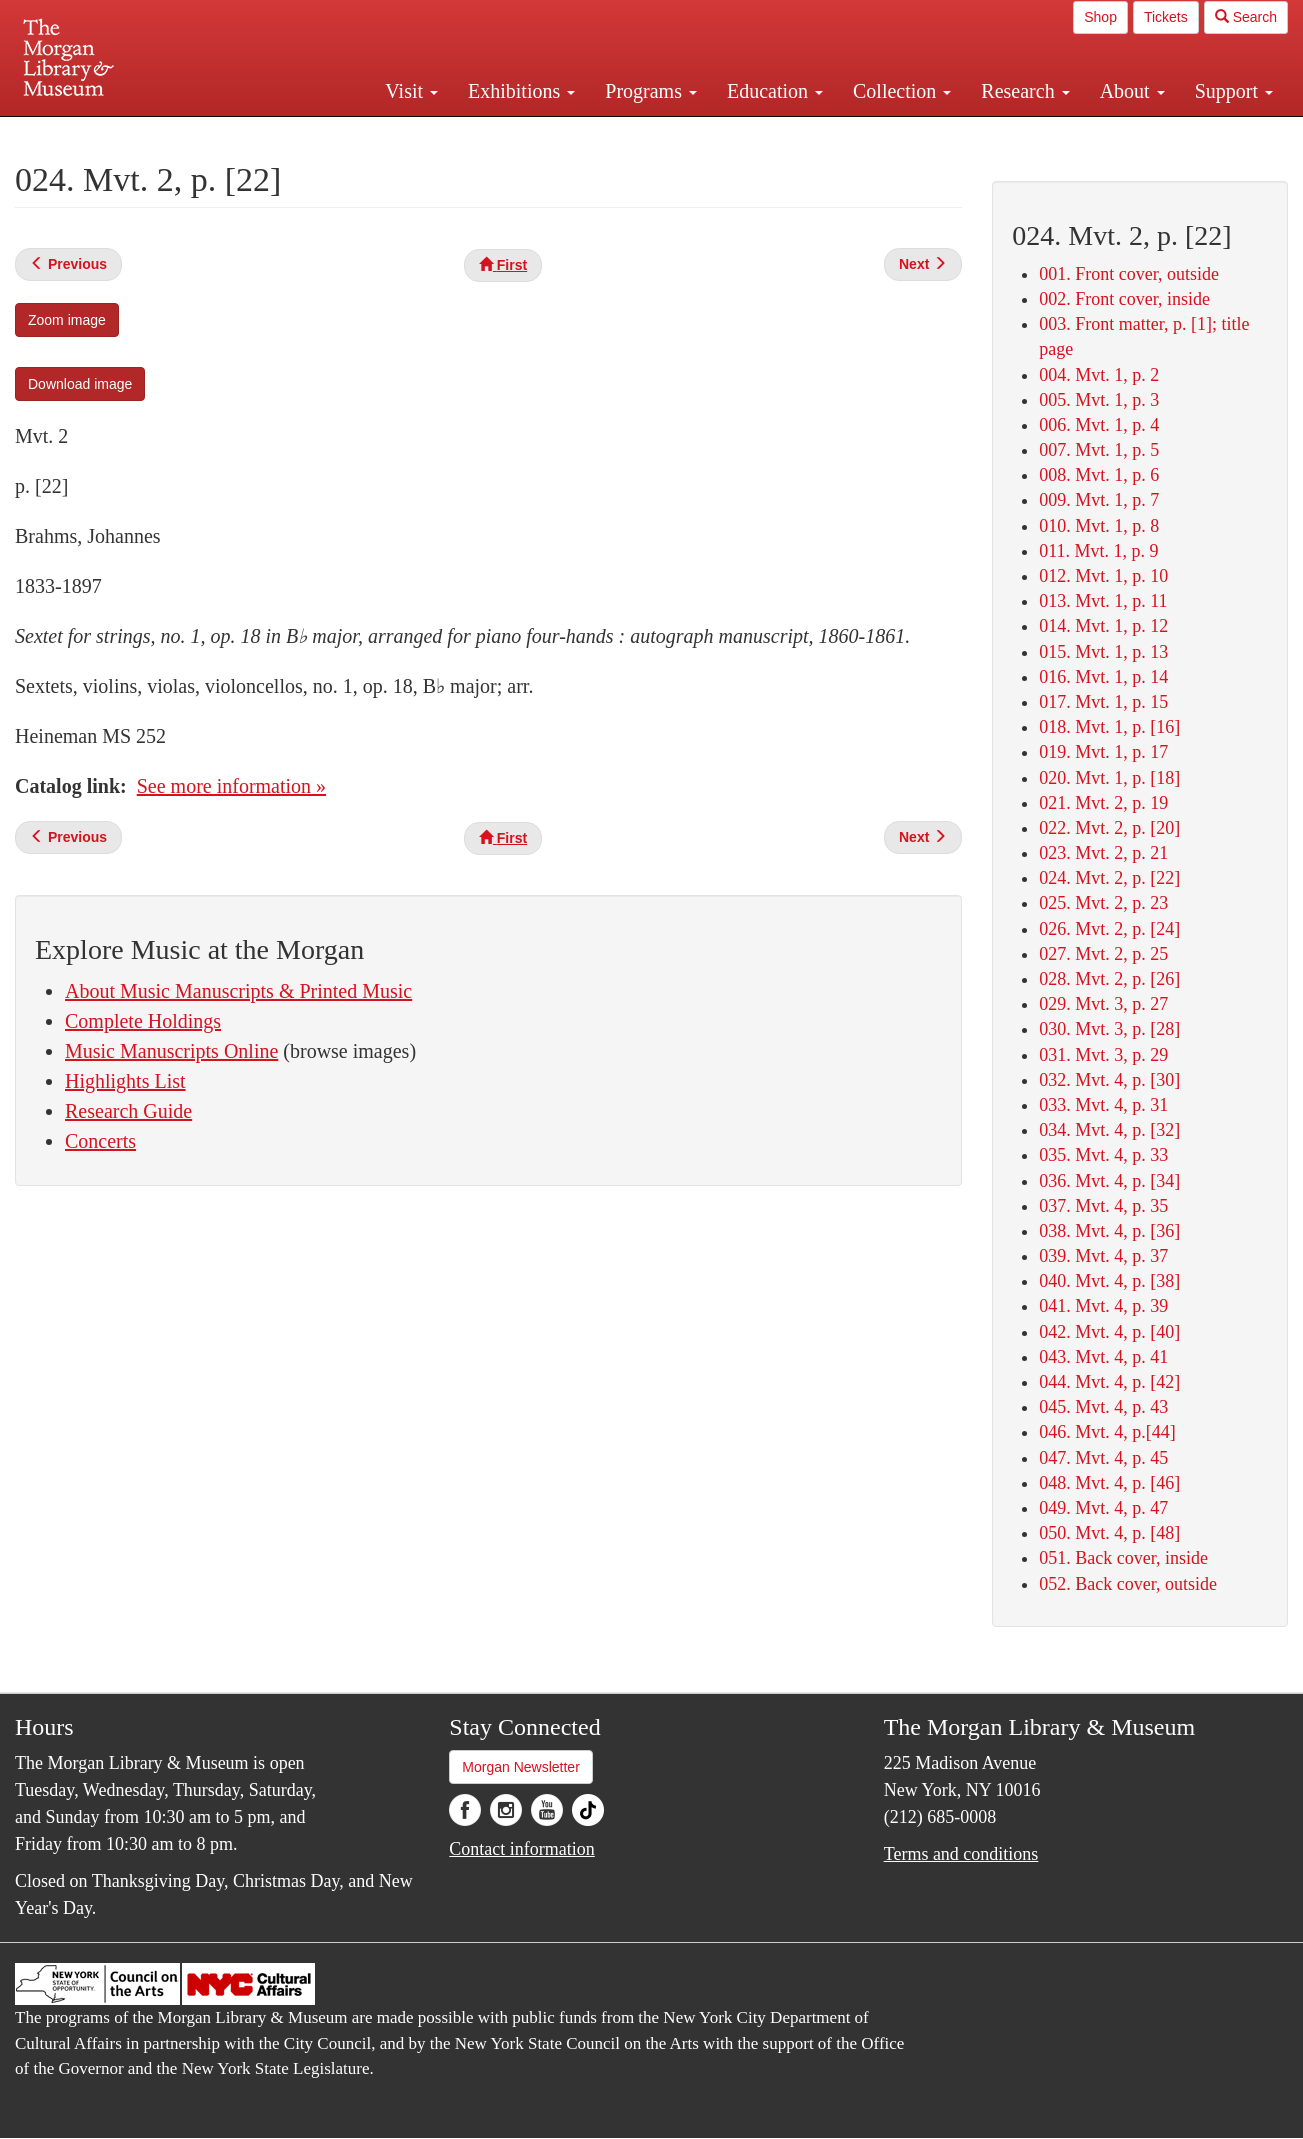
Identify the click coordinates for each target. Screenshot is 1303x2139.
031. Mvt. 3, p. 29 (1103, 1055)
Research (1025, 91)
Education (775, 91)
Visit (411, 91)
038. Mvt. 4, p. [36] (1109, 1231)
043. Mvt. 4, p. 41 (1103, 1357)
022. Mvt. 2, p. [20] (1109, 828)
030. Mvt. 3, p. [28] (1109, 1029)
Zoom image (67, 320)
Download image (80, 384)
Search (1246, 17)
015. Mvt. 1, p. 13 (1103, 652)
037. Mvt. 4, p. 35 (1103, 1206)
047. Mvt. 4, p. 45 (1103, 1458)
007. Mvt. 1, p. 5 (1099, 450)
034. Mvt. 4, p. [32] (1109, 1130)
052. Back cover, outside (1128, 1584)
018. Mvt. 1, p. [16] (1109, 727)
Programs (651, 91)
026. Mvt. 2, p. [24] (1109, 929)
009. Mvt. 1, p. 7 (1099, 500)
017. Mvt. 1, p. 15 (1103, 702)
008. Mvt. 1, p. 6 (1099, 475)
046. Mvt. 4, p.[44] (1107, 1432)
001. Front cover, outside (1129, 274)
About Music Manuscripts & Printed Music (238, 991)
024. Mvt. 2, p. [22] (1109, 878)
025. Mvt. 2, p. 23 (1103, 903)
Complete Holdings (143, 1021)
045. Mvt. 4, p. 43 (1103, 1407)
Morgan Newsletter (521, 1767)
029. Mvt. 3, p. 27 (1103, 1004)
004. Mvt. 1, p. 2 (1099, 375)
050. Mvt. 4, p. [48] (1109, 1533)
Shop (1100, 17)
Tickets (1166, 17)
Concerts (100, 1141)
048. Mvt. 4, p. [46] (1109, 1483)
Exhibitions (521, 91)
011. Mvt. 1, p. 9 (1098, 551)
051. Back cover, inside (1123, 1558)
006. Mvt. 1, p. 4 (1099, 425)
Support (1234, 91)
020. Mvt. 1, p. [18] (1109, 778)
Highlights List (125, 1081)
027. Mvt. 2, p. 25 (1103, 954)
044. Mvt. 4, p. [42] (1109, 1382)
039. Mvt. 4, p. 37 (1103, 1256)
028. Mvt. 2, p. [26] (1109, 979)
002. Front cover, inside (1124, 299)
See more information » (231, 786)
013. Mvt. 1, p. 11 (1103, 601)
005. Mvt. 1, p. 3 (1099, 400)
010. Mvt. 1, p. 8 (1099, 526)
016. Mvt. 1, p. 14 (1103, 677)
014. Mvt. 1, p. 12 (1103, 626)
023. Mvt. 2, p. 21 (1103, 853)
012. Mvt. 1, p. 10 (1103, 576)
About (1132, 91)
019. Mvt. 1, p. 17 (1103, 752)
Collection (902, 91)
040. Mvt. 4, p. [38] (1109, 1281)
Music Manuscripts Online (171, 1051)
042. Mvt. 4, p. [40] (1109, 1332)
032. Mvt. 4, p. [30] (1109, 1080)
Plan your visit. (414, 134)
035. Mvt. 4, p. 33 (1103, 1155)
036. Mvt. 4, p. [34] (1109, 1181)
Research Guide (128, 1111)
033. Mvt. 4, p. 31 (1103, 1105)
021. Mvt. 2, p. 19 (1103, 803)
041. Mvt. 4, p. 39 (1103, 1306)
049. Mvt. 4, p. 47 (1103, 1508)
